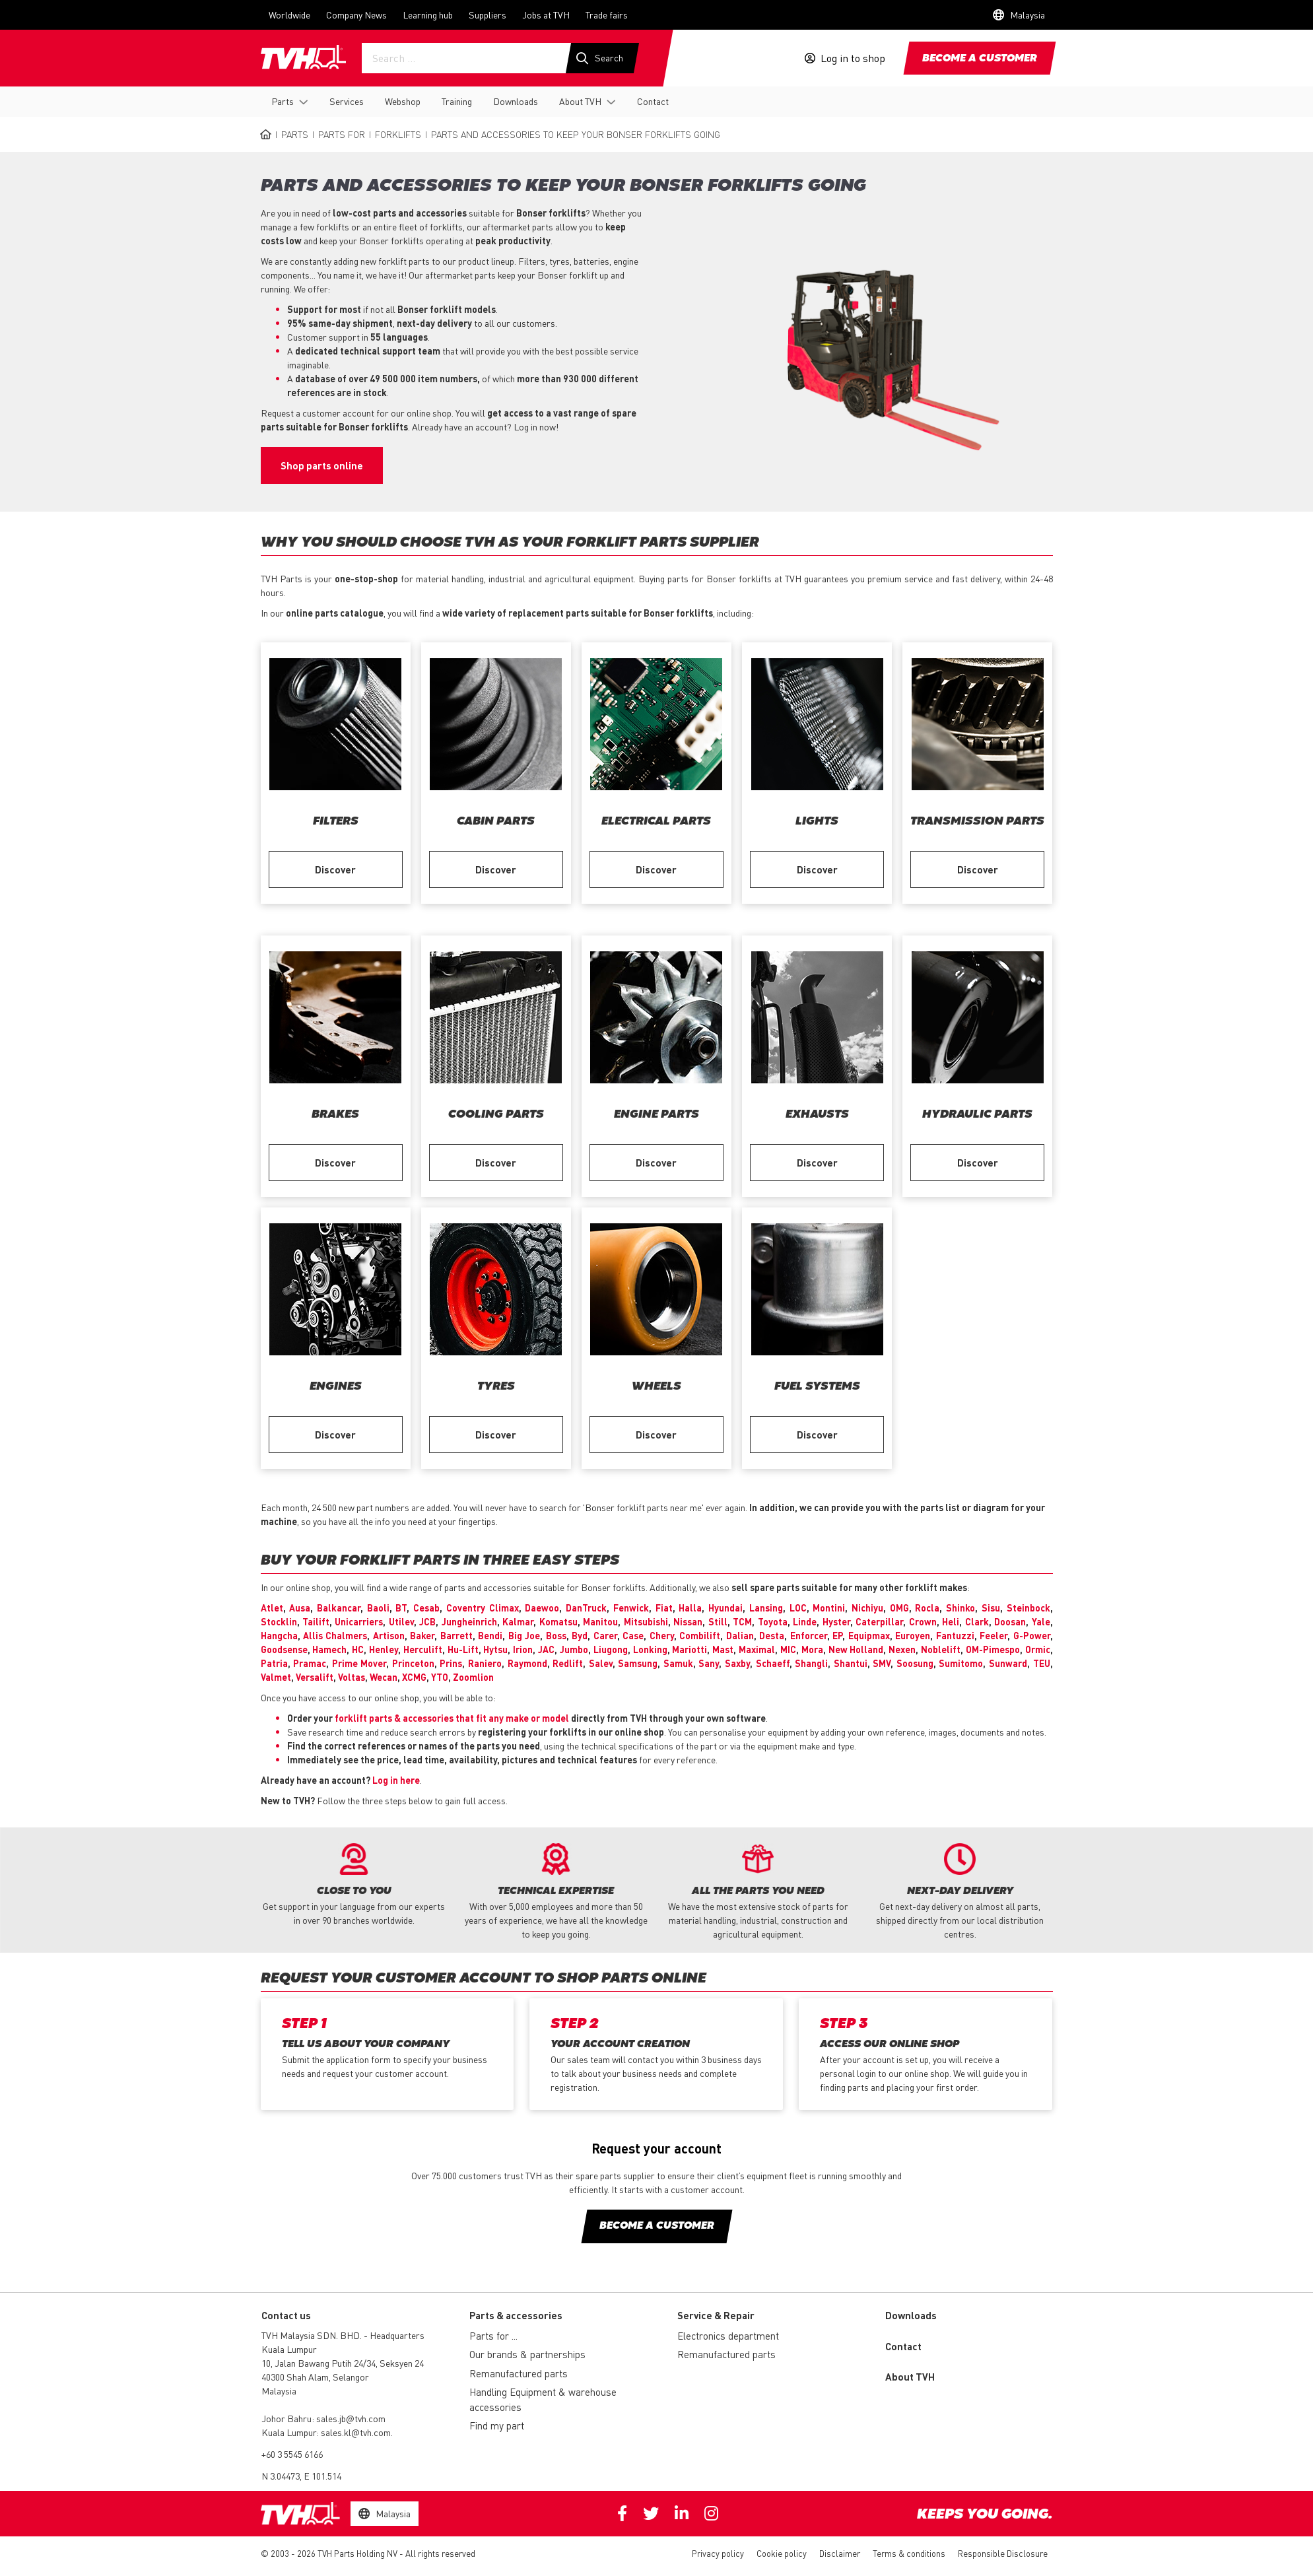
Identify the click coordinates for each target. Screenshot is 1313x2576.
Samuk (678, 1663)
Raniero (485, 1663)
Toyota (773, 1621)
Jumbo (574, 1649)
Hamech (329, 1649)
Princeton (413, 1663)
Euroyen (912, 1635)
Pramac (309, 1663)
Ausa (299, 1607)
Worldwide (289, 14)
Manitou (600, 1621)
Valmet (276, 1677)
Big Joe (524, 1635)
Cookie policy (782, 2553)
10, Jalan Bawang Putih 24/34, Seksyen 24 (342, 2363)
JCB (427, 1621)
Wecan (383, 1677)
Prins (451, 1663)
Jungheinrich (469, 1621)
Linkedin (681, 2513)
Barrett (456, 1635)
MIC (788, 1649)
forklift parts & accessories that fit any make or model (452, 1718)
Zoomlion (473, 1677)
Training (457, 101)
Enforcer (808, 1635)
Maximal (757, 1649)
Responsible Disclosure (1003, 2553)
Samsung (637, 1663)
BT (401, 1607)
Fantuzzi (955, 1635)
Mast (722, 1649)
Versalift (314, 1677)
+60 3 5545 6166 (292, 2454)
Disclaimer (839, 2553)
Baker (422, 1635)
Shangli (811, 1663)
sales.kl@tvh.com (356, 2432)
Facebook (622, 2513)
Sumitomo (961, 1663)
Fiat (664, 1607)
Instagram (711, 2513)
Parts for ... (493, 2335)
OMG (899, 1607)
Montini (829, 1607)
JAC (546, 1649)
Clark (977, 1621)
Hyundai (725, 1607)
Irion (523, 1649)
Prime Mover (359, 1663)
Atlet (272, 1607)
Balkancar (338, 1607)
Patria (274, 1663)
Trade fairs (607, 14)
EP (837, 1635)
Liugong (610, 1649)
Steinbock (1028, 1607)
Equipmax (869, 1635)
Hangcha (279, 1635)
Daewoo (542, 1607)
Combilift (699, 1635)
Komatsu (558, 1621)
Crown (923, 1621)
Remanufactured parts (518, 2373)
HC (358, 1649)
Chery (662, 1635)
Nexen (902, 1649)
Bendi (490, 1635)
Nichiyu (867, 1607)
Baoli (378, 1607)
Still (717, 1621)
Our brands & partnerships (527, 2354)
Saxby (737, 1663)
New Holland (856, 1649)
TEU (1041, 1663)
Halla (690, 1607)
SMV (882, 1663)
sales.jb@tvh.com (351, 2418)
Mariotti (689, 1649)
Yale (1041, 1621)
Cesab (426, 1607)
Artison (389, 1635)
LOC (798, 1607)
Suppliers (487, 14)
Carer (605, 1635)
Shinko (960, 1607)
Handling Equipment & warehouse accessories (543, 2399)
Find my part (496, 2425)
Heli (950, 1621)
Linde (805, 1621)
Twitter (650, 2513)
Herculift (422, 1649)
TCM (742, 1621)
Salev (601, 1663)
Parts (282, 101)
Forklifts (398, 134)
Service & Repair (716, 2315)
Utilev (401, 1621)
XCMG (414, 1677)
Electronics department (728, 2335)
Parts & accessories (515, 2315)
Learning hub (428, 14)
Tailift (315, 1621)
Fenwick (631, 1607)
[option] (354, 1885)
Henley (383, 1649)
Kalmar (517, 1621)
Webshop (403, 101)
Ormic (1037, 1649)
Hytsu (495, 1649)
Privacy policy (718, 2553)
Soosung (914, 1663)
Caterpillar (879, 1621)
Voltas (351, 1677)
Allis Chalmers (335, 1635)
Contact (653, 101)
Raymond (527, 1663)
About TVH (580, 101)
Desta (771, 1635)
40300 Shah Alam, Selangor (315, 2377)
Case (633, 1635)
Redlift (568, 1663)
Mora (812, 1649)
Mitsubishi (646, 1621)
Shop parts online (322, 465)
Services (346, 101)
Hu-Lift (463, 1649)
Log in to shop (853, 58)
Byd (580, 1635)
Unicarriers (359, 1621)
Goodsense (284, 1649)
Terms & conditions (909, 2553)
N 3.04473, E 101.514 (301, 2476)
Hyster (836, 1621)
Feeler (993, 1635)
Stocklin (279, 1621)
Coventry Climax (482, 1607)
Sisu (991, 1607)
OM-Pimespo (993, 1649)
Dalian (740, 1635)
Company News (356, 14)
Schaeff (773, 1663)
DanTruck (586, 1607)
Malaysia (278, 2390)
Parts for (341, 134)
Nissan (687, 1621)
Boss (556, 1635)
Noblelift (940, 1649)
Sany (708, 1663)
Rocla (927, 1607)
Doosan (1010, 1621)
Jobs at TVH (546, 14)
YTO (439, 1677)
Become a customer (979, 58)
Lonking (650, 1649)
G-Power (1031, 1635)
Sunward (1008, 1663)
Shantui (850, 1663)
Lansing (766, 1607)
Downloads (515, 101)
